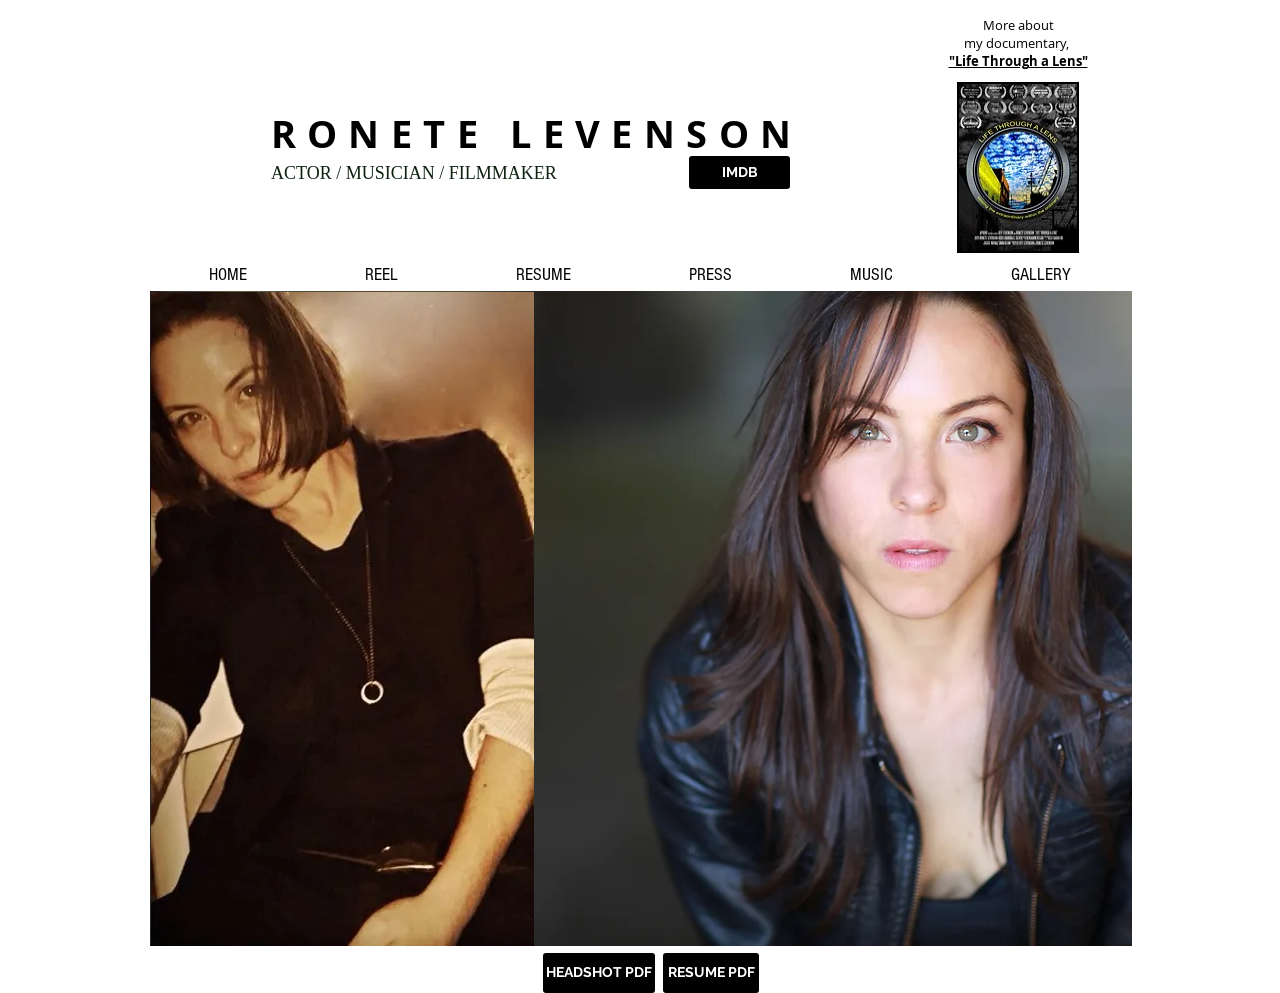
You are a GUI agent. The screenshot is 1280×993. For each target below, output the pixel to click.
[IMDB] (739, 172)
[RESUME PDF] (711, 973)
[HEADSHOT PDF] (599, 973)
